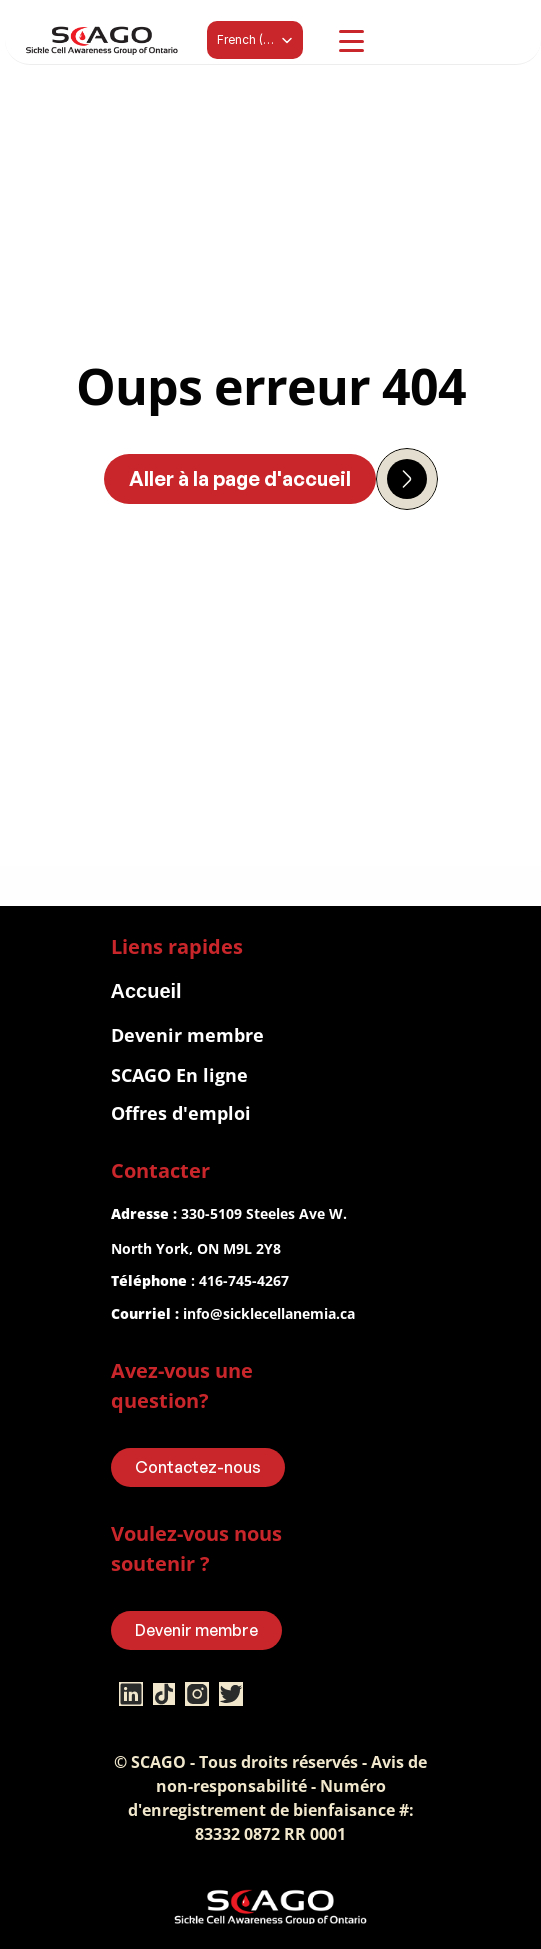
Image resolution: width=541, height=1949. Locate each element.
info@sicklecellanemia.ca (269, 1313)
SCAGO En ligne (179, 1075)
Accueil (146, 991)
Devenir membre (187, 1035)
